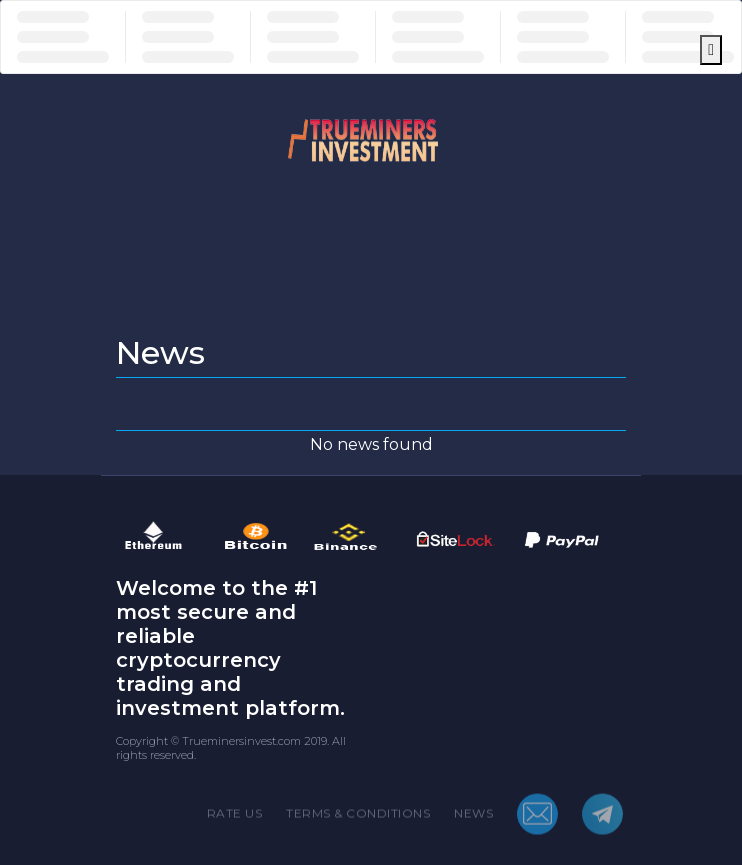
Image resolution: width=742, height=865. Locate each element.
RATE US (235, 819)
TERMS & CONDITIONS (358, 819)
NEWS (473, 819)
